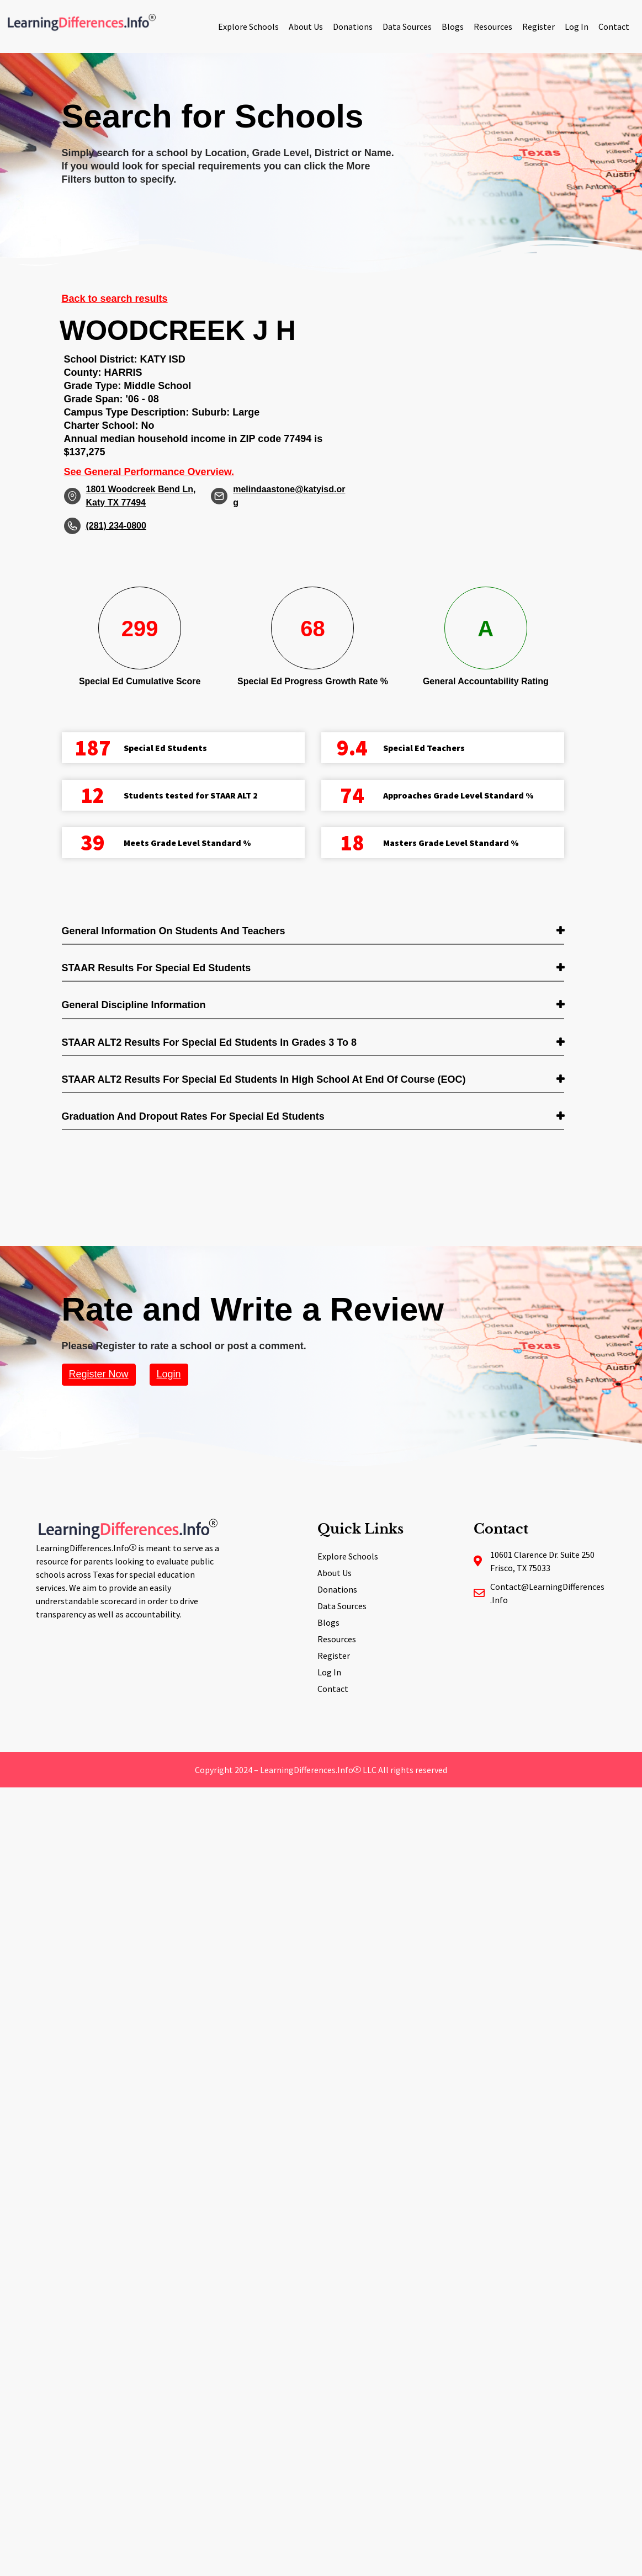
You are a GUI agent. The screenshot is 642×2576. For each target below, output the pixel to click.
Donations (353, 26)
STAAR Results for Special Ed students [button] (156, 967)
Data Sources (407, 26)
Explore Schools (248, 26)
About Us (306, 26)
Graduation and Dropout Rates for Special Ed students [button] (193, 1116)
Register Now (99, 1374)
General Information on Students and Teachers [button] (173, 930)
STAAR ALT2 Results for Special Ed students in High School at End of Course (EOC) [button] (264, 1079)
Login (169, 1374)
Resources (493, 26)
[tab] (313, 932)
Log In (576, 26)
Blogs (453, 26)
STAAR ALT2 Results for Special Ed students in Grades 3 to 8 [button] (209, 1042)
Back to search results (115, 298)
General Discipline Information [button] (134, 1004)
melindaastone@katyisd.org (289, 496)
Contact (613, 26)
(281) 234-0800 (116, 525)
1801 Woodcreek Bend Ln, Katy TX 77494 (141, 496)
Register (538, 26)
